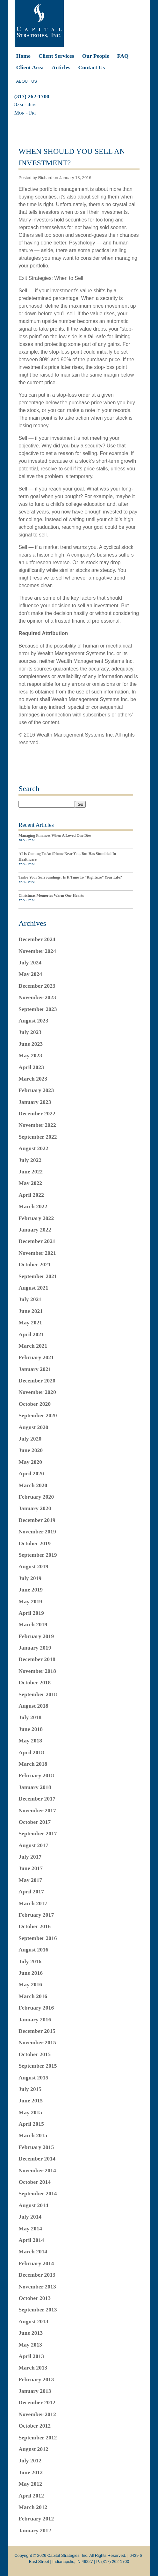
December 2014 (36, 2158)
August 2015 (33, 2077)
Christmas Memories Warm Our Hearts (51, 895)
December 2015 (36, 2031)
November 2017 (37, 1810)
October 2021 (34, 1264)
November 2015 (37, 2042)
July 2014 (29, 2216)
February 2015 (36, 2147)
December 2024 (36, 939)
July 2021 (29, 1299)
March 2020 (32, 1485)
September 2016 (37, 1938)
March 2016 (32, 1996)
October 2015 (34, 2054)
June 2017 (30, 1868)
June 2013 (30, 2333)
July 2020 (29, 1438)
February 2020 (36, 1497)
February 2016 (36, 2007)
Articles (61, 67)
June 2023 (30, 1044)
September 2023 (37, 1009)
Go (80, 804)
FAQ (123, 56)
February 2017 (36, 1915)
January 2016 (34, 2019)
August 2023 (33, 1020)
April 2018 (31, 1752)
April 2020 (31, 1473)
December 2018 (36, 1659)
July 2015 (29, 2089)
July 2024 (29, 962)
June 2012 (30, 2472)
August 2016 (33, 1949)
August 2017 (33, 1845)
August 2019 (33, 1566)
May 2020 (30, 1462)
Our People (95, 56)
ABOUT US (26, 81)
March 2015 (32, 2135)
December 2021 (36, 1241)
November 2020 (37, 1392)
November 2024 (37, 951)
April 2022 (31, 1195)
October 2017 (34, 1822)
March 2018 (32, 1764)
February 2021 (36, 1357)
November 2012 (37, 2414)
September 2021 (37, 1276)
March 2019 (32, 1624)
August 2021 (33, 1287)
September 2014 (37, 2193)
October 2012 (34, 2425)
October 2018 (34, 1682)
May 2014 (30, 2228)
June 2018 (30, 1729)
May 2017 (30, 1880)
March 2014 (32, 2251)
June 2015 (30, 2100)
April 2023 (31, 1067)
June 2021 (30, 1311)
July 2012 (29, 2460)
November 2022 (37, 1125)
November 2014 (37, 2170)
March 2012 (32, 2507)
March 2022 (32, 1206)
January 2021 (34, 1369)
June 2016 (30, 1973)
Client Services (56, 56)
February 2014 (36, 2263)
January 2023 (34, 1102)
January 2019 (34, 1647)
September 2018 (37, 1694)
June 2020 (30, 1450)
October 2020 (34, 1404)
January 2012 (34, 2530)
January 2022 (34, 1229)
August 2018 (33, 1706)
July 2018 (29, 1717)
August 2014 (33, 2205)
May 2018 (30, 1740)
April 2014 (31, 2240)
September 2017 (37, 1833)
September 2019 (37, 1555)
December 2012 (36, 2402)
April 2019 (31, 1613)
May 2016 (30, 1984)
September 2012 (37, 2437)
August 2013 (33, 2321)
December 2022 (36, 1113)
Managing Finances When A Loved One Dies (54, 835)
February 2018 (36, 1775)
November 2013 (37, 2286)
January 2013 (34, 2391)
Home (23, 56)
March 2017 (32, 1903)
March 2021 (32, 1346)
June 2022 (30, 1171)
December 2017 (36, 1798)
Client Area (30, 67)
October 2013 (34, 2298)
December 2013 (36, 2275)
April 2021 (31, 1334)
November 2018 (37, 1671)
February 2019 (36, 1636)
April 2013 (31, 2356)
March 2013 (32, 2367)
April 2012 (31, 2495)
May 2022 (30, 1183)
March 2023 (32, 1078)
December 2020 (36, 1380)
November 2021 (37, 1253)
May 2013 (30, 2344)
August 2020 (33, 1427)
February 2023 (36, 1090)
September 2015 (37, 2066)
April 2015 (31, 2124)
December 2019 (36, 1520)
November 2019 (37, 1531)
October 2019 (34, 1543)
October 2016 (34, 1926)
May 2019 (30, 1601)
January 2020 (34, 1508)
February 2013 (36, 2379)
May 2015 (30, 2112)
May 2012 (30, 2484)
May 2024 (30, 974)
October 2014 (34, 2182)
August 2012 (33, 2449)
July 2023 (29, 1032)
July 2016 (29, 1961)
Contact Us (91, 67)
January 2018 (34, 1787)
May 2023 (30, 1055)
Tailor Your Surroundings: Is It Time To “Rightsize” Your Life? (70, 877)
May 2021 (30, 1322)
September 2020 (37, 1415)
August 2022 (33, 1148)
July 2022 (29, 1160)
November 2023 (37, 997)
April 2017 (31, 1891)
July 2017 (29, 1856)
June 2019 (30, 1589)
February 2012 (36, 2518)
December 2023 (36, 986)
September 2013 (37, 2309)
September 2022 (37, 1137)
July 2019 (29, 1578)
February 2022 (36, 1218)
